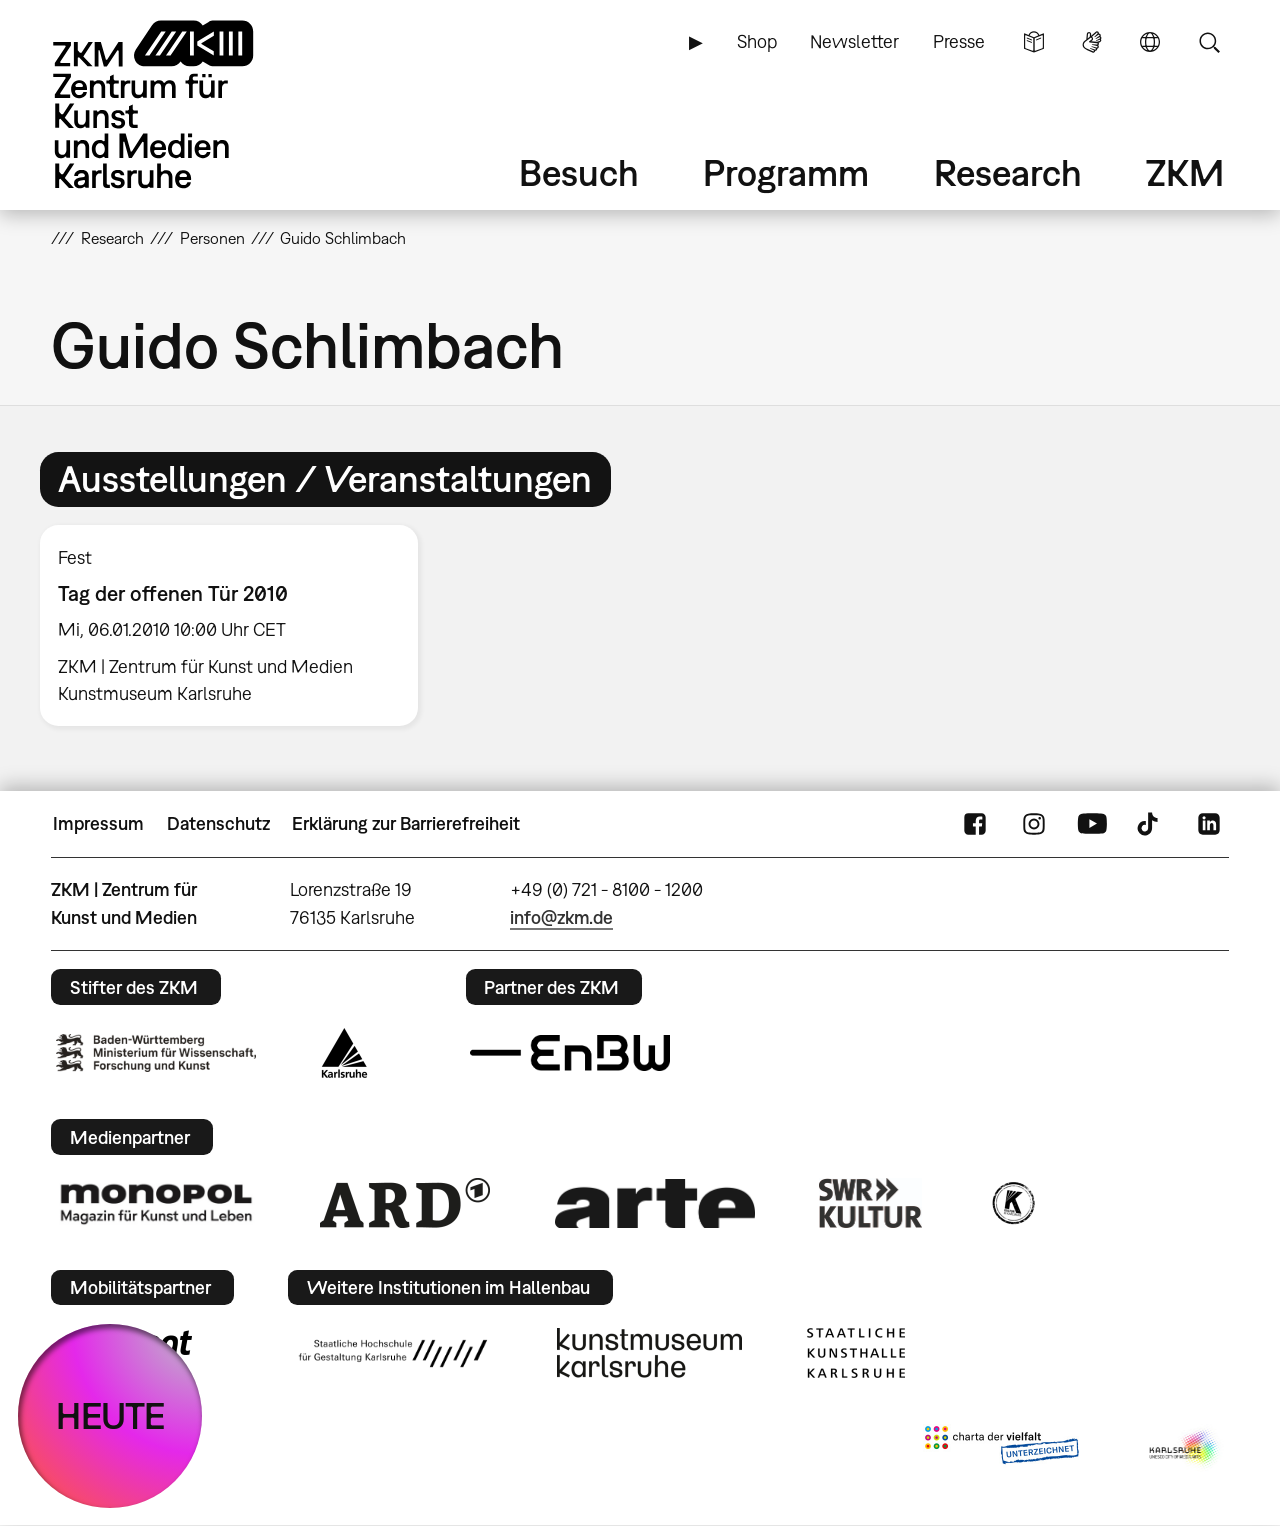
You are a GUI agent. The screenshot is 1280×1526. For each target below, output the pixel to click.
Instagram (1034, 824)
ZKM (1185, 172)
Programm (786, 172)
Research (1008, 172)
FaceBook (975, 824)
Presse (959, 41)
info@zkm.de (561, 917)
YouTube (1092, 824)
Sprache (1150, 42)
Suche (1209, 42)
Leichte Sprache (1034, 42)
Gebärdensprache (1092, 42)
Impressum (98, 823)
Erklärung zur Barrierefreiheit (406, 823)
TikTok (1150, 824)
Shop (757, 41)
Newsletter (854, 41)
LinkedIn (1209, 824)
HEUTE (110, 1415)
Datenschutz (218, 823)
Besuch (579, 172)
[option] (238, 625)
